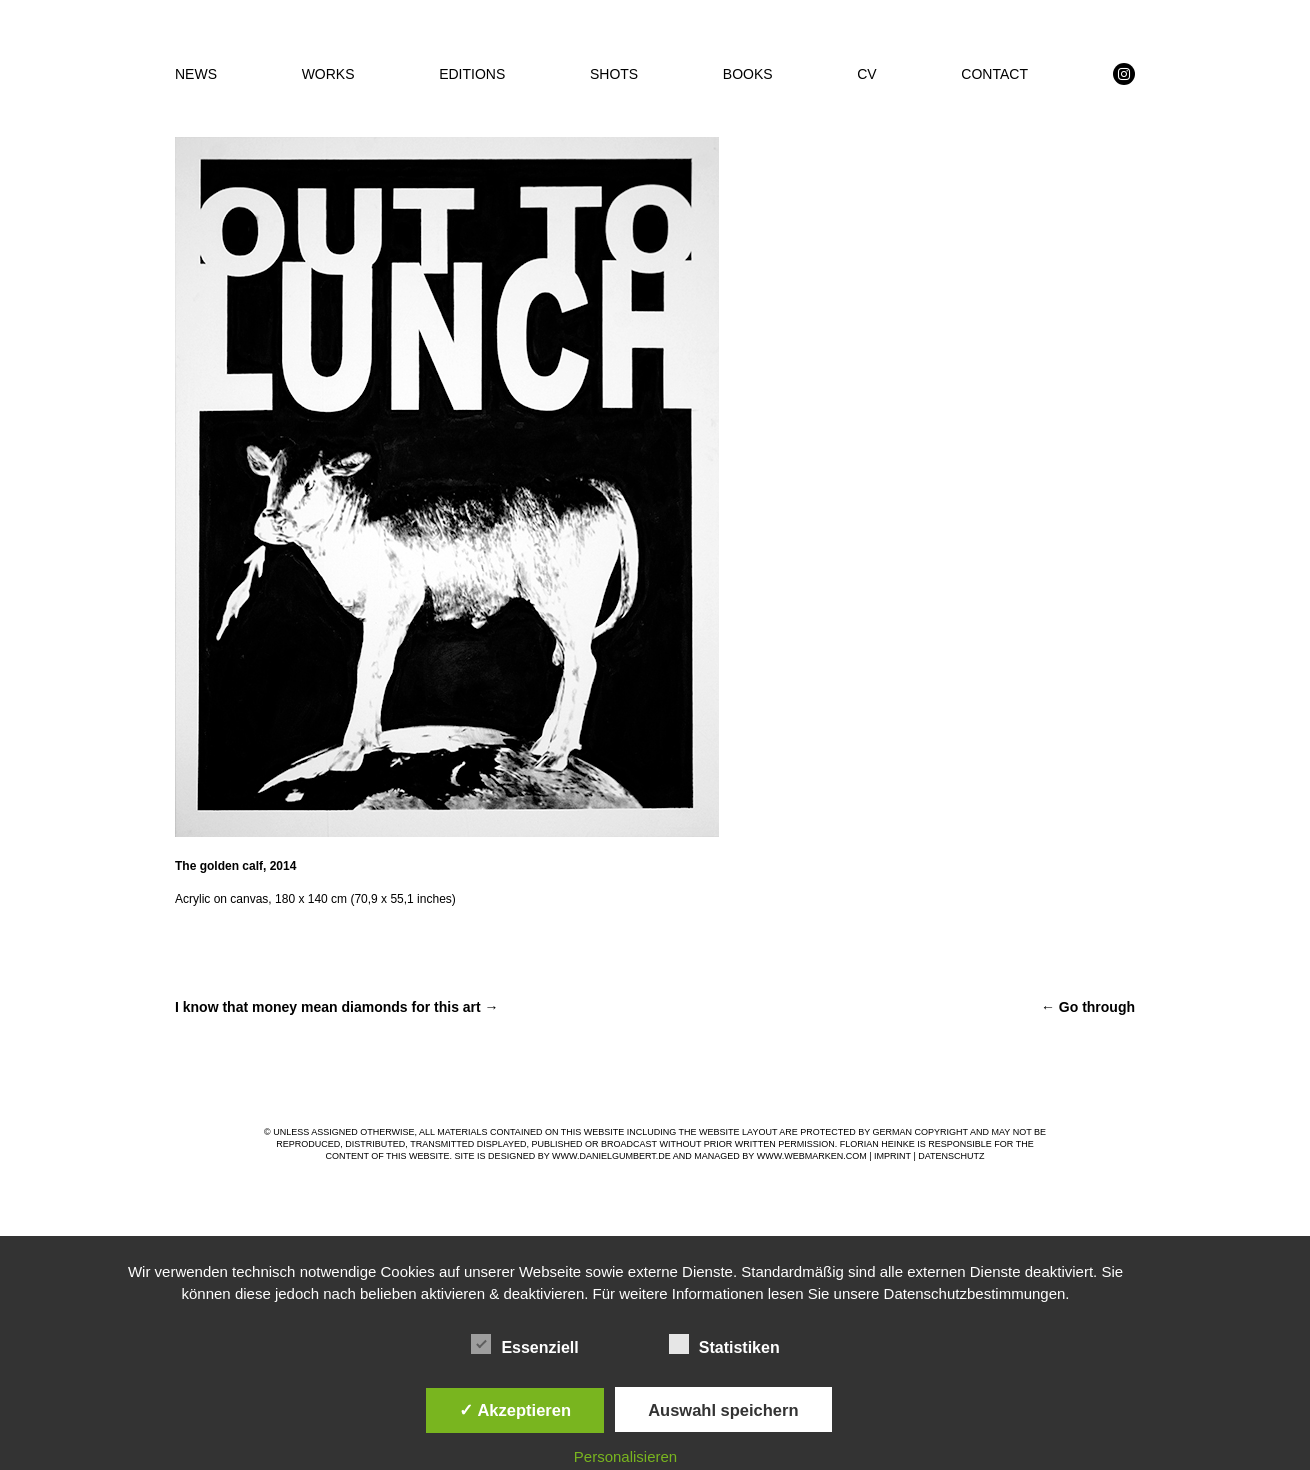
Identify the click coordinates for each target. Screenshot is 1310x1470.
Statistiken (724, 1345)
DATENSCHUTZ (951, 1156)
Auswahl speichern (723, 1410)
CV (866, 74)
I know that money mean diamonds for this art (337, 1007)
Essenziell (524, 1345)
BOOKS (748, 74)
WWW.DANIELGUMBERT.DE (611, 1156)
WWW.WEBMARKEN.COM (812, 1156)
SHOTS (614, 74)
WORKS (328, 74)
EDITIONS (472, 74)
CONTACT (994, 74)
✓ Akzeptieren (515, 1410)
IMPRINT (892, 1156)
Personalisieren (625, 1456)
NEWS (196, 74)
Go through (1088, 1007)
